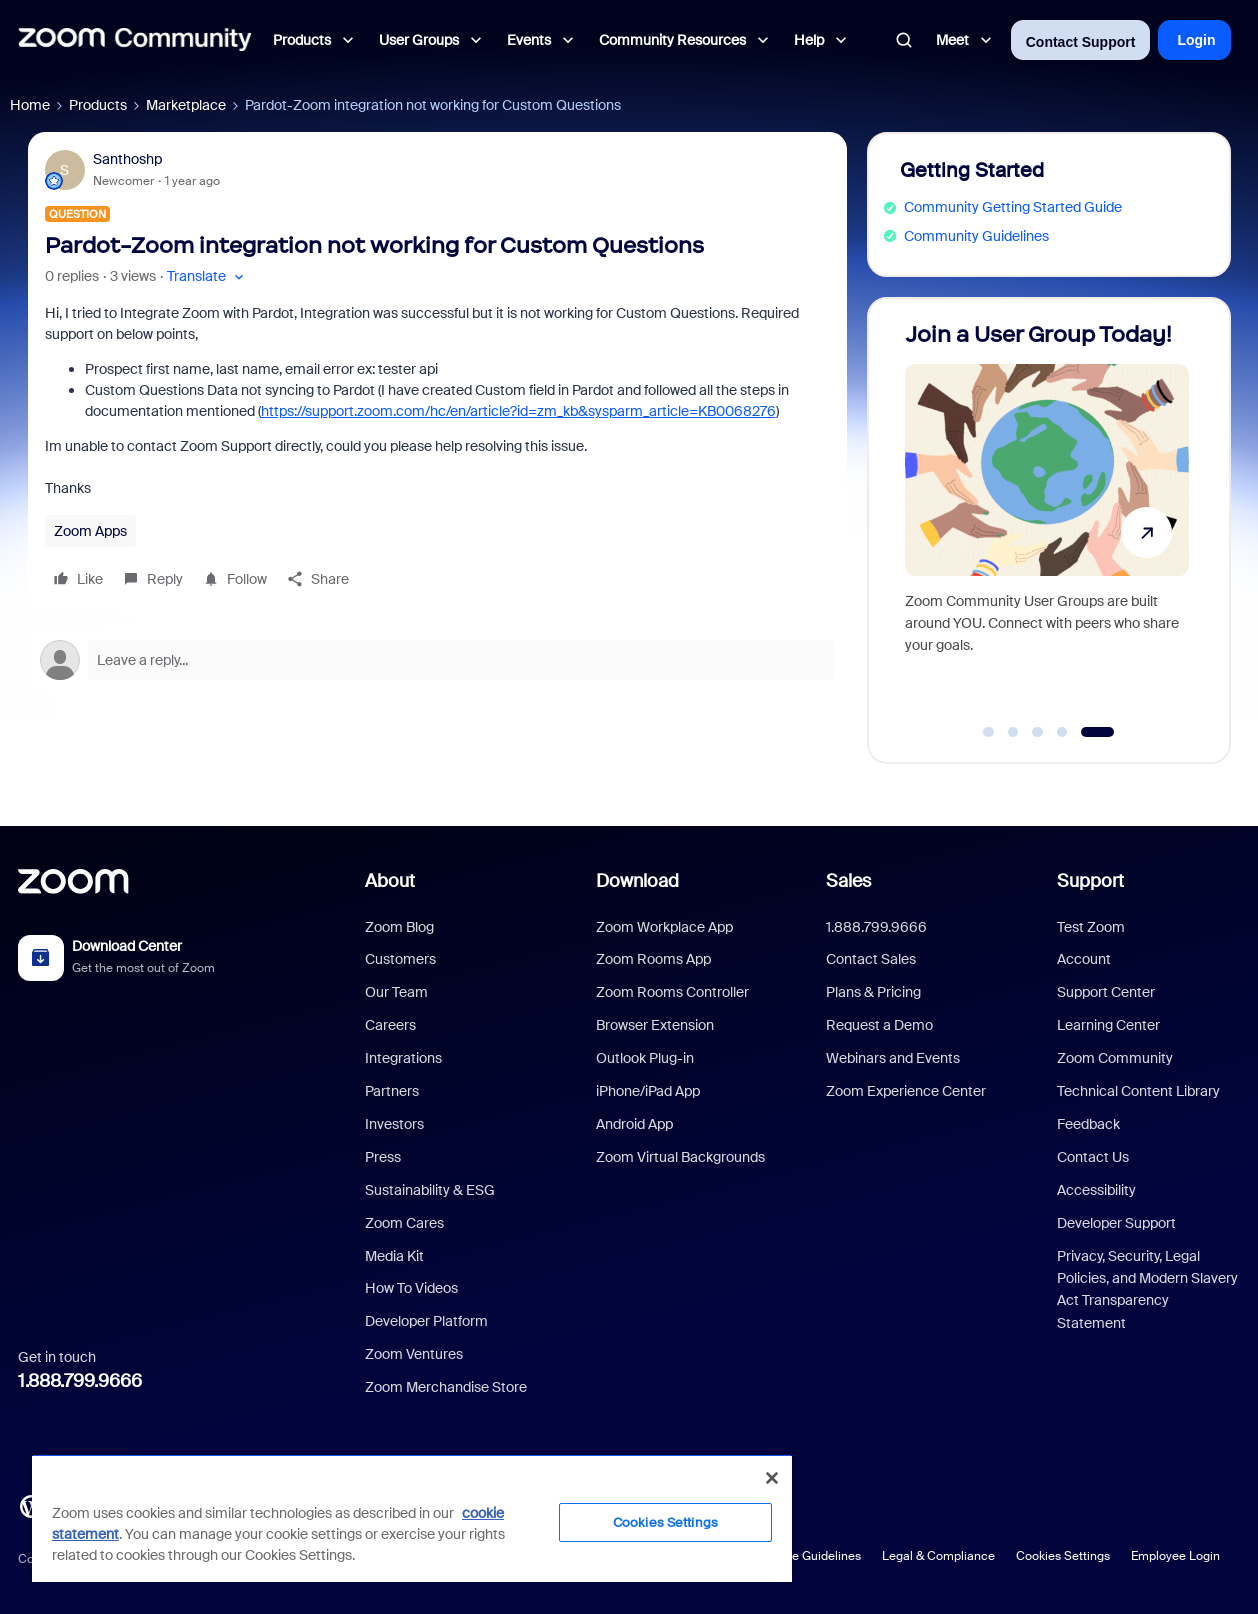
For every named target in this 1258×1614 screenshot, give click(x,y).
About (390, 881)
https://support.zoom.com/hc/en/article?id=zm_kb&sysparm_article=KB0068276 (518, 411)
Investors (394, 1124)
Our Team (396, 992)
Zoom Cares (404, 1223)
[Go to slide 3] (1038, 732)
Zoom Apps (90, 531)
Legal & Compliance (938, 1556)
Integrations (403, 1058)
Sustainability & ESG (430, 1190)
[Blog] (31, 1505)
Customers (400, 959)
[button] (207, 276)
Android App (634, 1124)
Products (98, 105)
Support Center (1106, 992)
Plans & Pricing (873, 992)
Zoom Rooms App (653, 959)
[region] (412, 1518)
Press (383, 1157)
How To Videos (411, 1288)
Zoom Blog (399, 927)
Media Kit (394, 1256)
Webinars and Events (893, 1058)
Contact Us (1093, 1157)
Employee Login (1175, 1556)
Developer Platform (426, 1321)
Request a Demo (879, 1025)
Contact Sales (871, 959)
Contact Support (1081, 42)
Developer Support (1116, 1223)
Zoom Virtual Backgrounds (680, 1157)
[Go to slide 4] (1062, 732)
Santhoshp (127, 159)
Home (30, 105)
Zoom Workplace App (664, 927)
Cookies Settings (1063, 1556)
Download (637, 881)
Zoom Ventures (414, 1354)
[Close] (772, 1478)
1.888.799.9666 (80, 1381)
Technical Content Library (1138, 1091)
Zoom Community (1115, 1058)
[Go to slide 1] (989, 732)
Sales (848, 881)
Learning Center (1108, 1025)
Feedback (1088, 1124)
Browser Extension (655, 1025)
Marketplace (186, 105)
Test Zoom (1091, 927)
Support (1090, 881)
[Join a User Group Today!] (1047, 521)
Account (1084, 959)
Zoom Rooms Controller (672, 992)
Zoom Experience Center (906, 1091)
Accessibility (1096, 1190)
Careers (390, 1025)
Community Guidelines (976, 236)
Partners (392, 1091)
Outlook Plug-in (645, 1058)
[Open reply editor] (437, 660)
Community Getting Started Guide (1013, 207)
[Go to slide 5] (1097, 732)
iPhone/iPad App (648, 1091)
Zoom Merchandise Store (446, 1387)
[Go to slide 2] (1013, 732)
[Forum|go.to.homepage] (135, 40)
